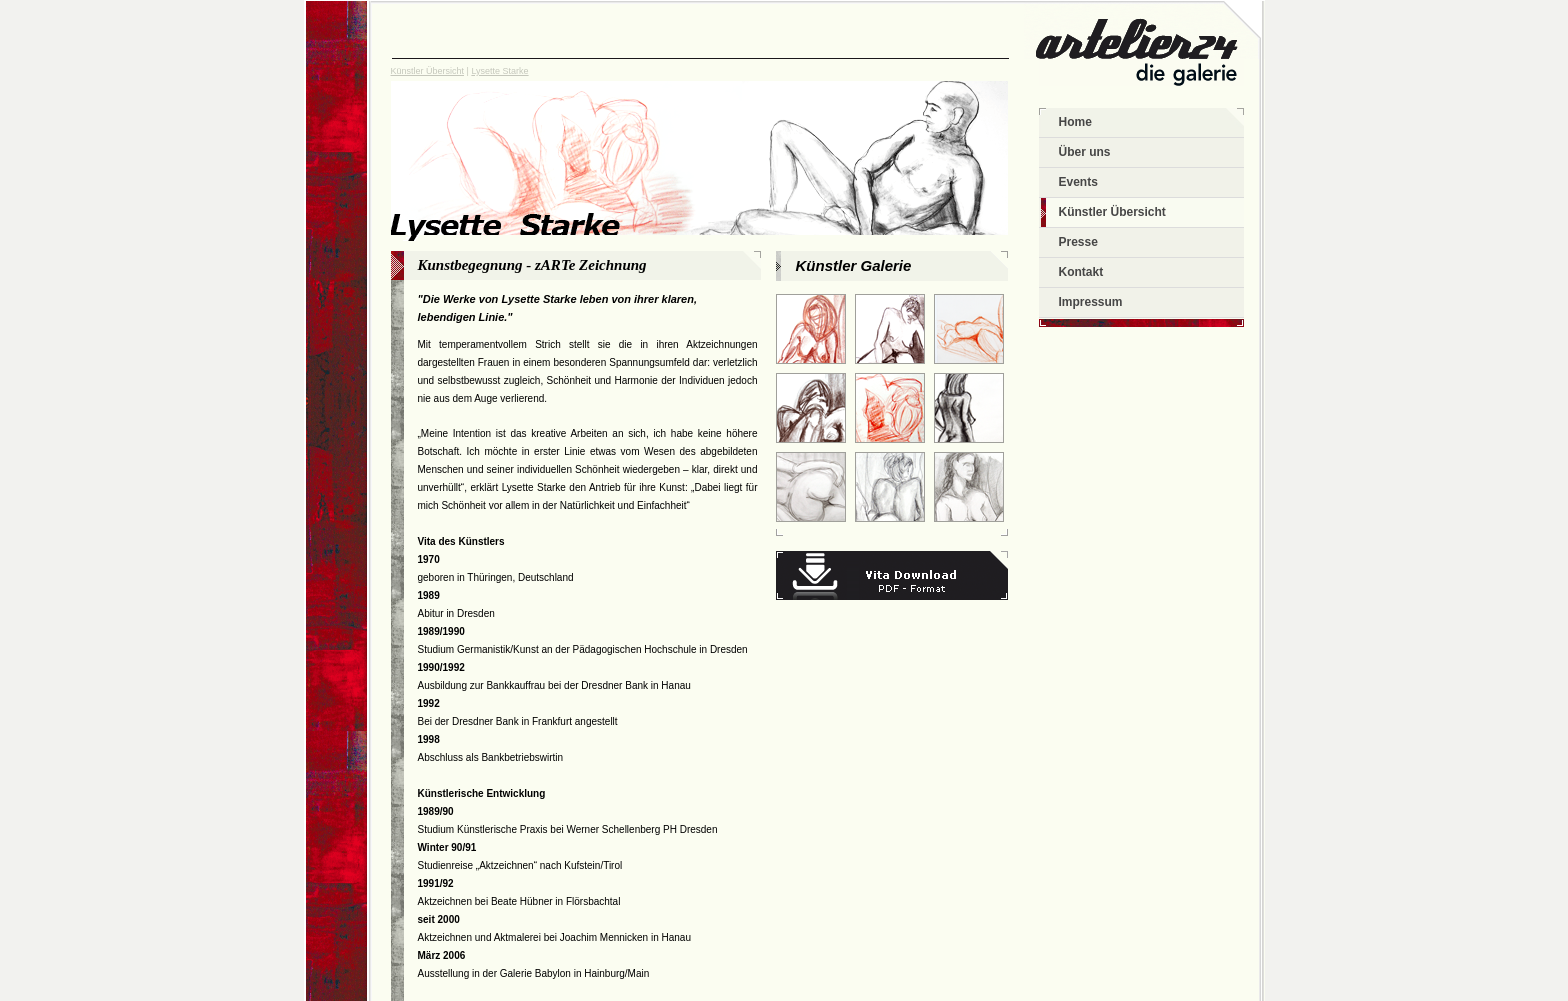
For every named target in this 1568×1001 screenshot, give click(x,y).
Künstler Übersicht (428, 71)
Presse (1078, 242)
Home (1075, 122)
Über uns (1085, 152)
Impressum (1091, 302)
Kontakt (1081, 272)
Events (1078, 182)
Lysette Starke (499, 71)
